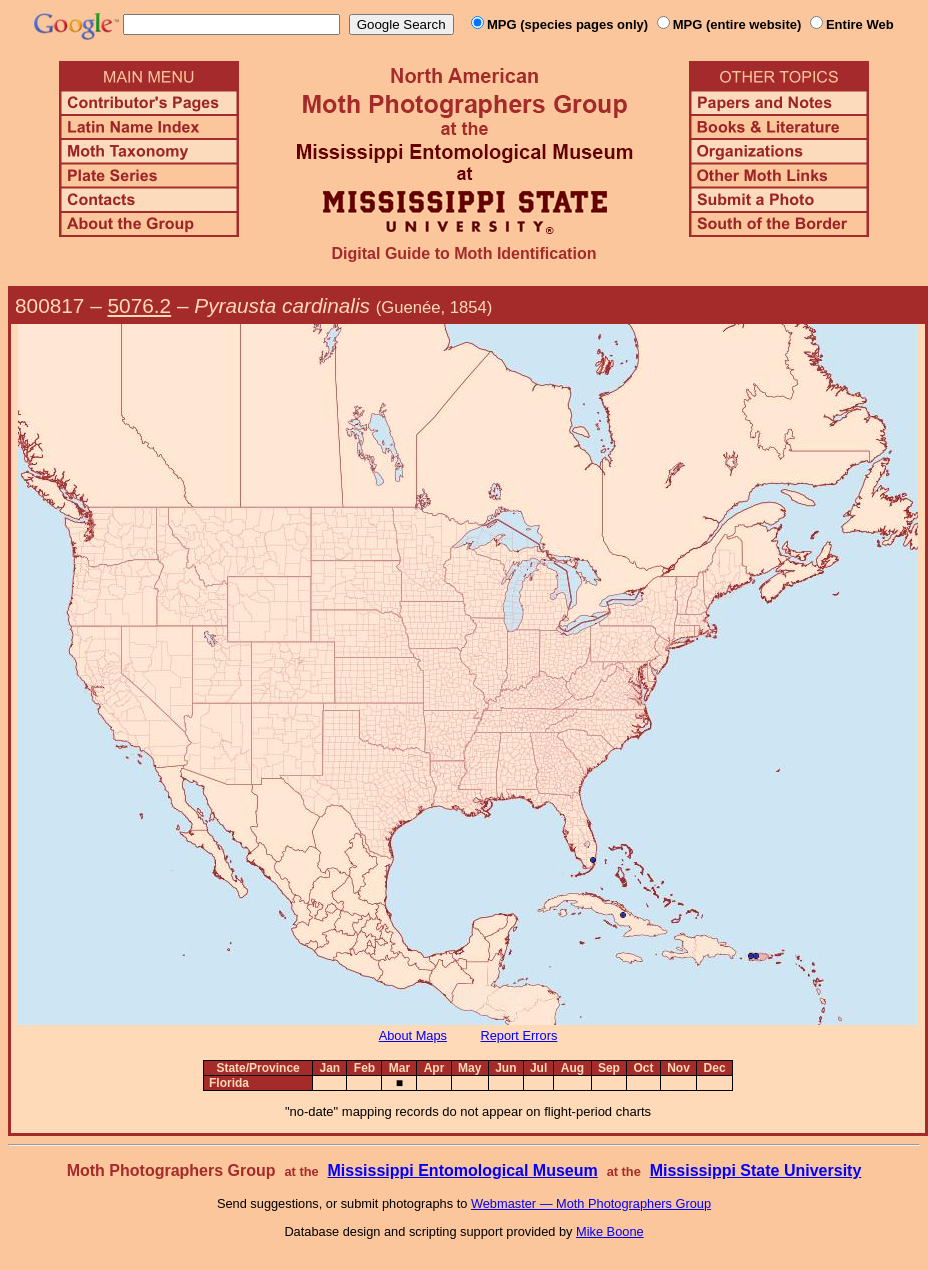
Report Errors (519, 1035)
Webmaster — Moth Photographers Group (591, 1203)
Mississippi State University (756, 1170)
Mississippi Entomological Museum (462, 1170)
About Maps (413, 1035)
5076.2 (140, 305)
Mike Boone (610, 1231)
